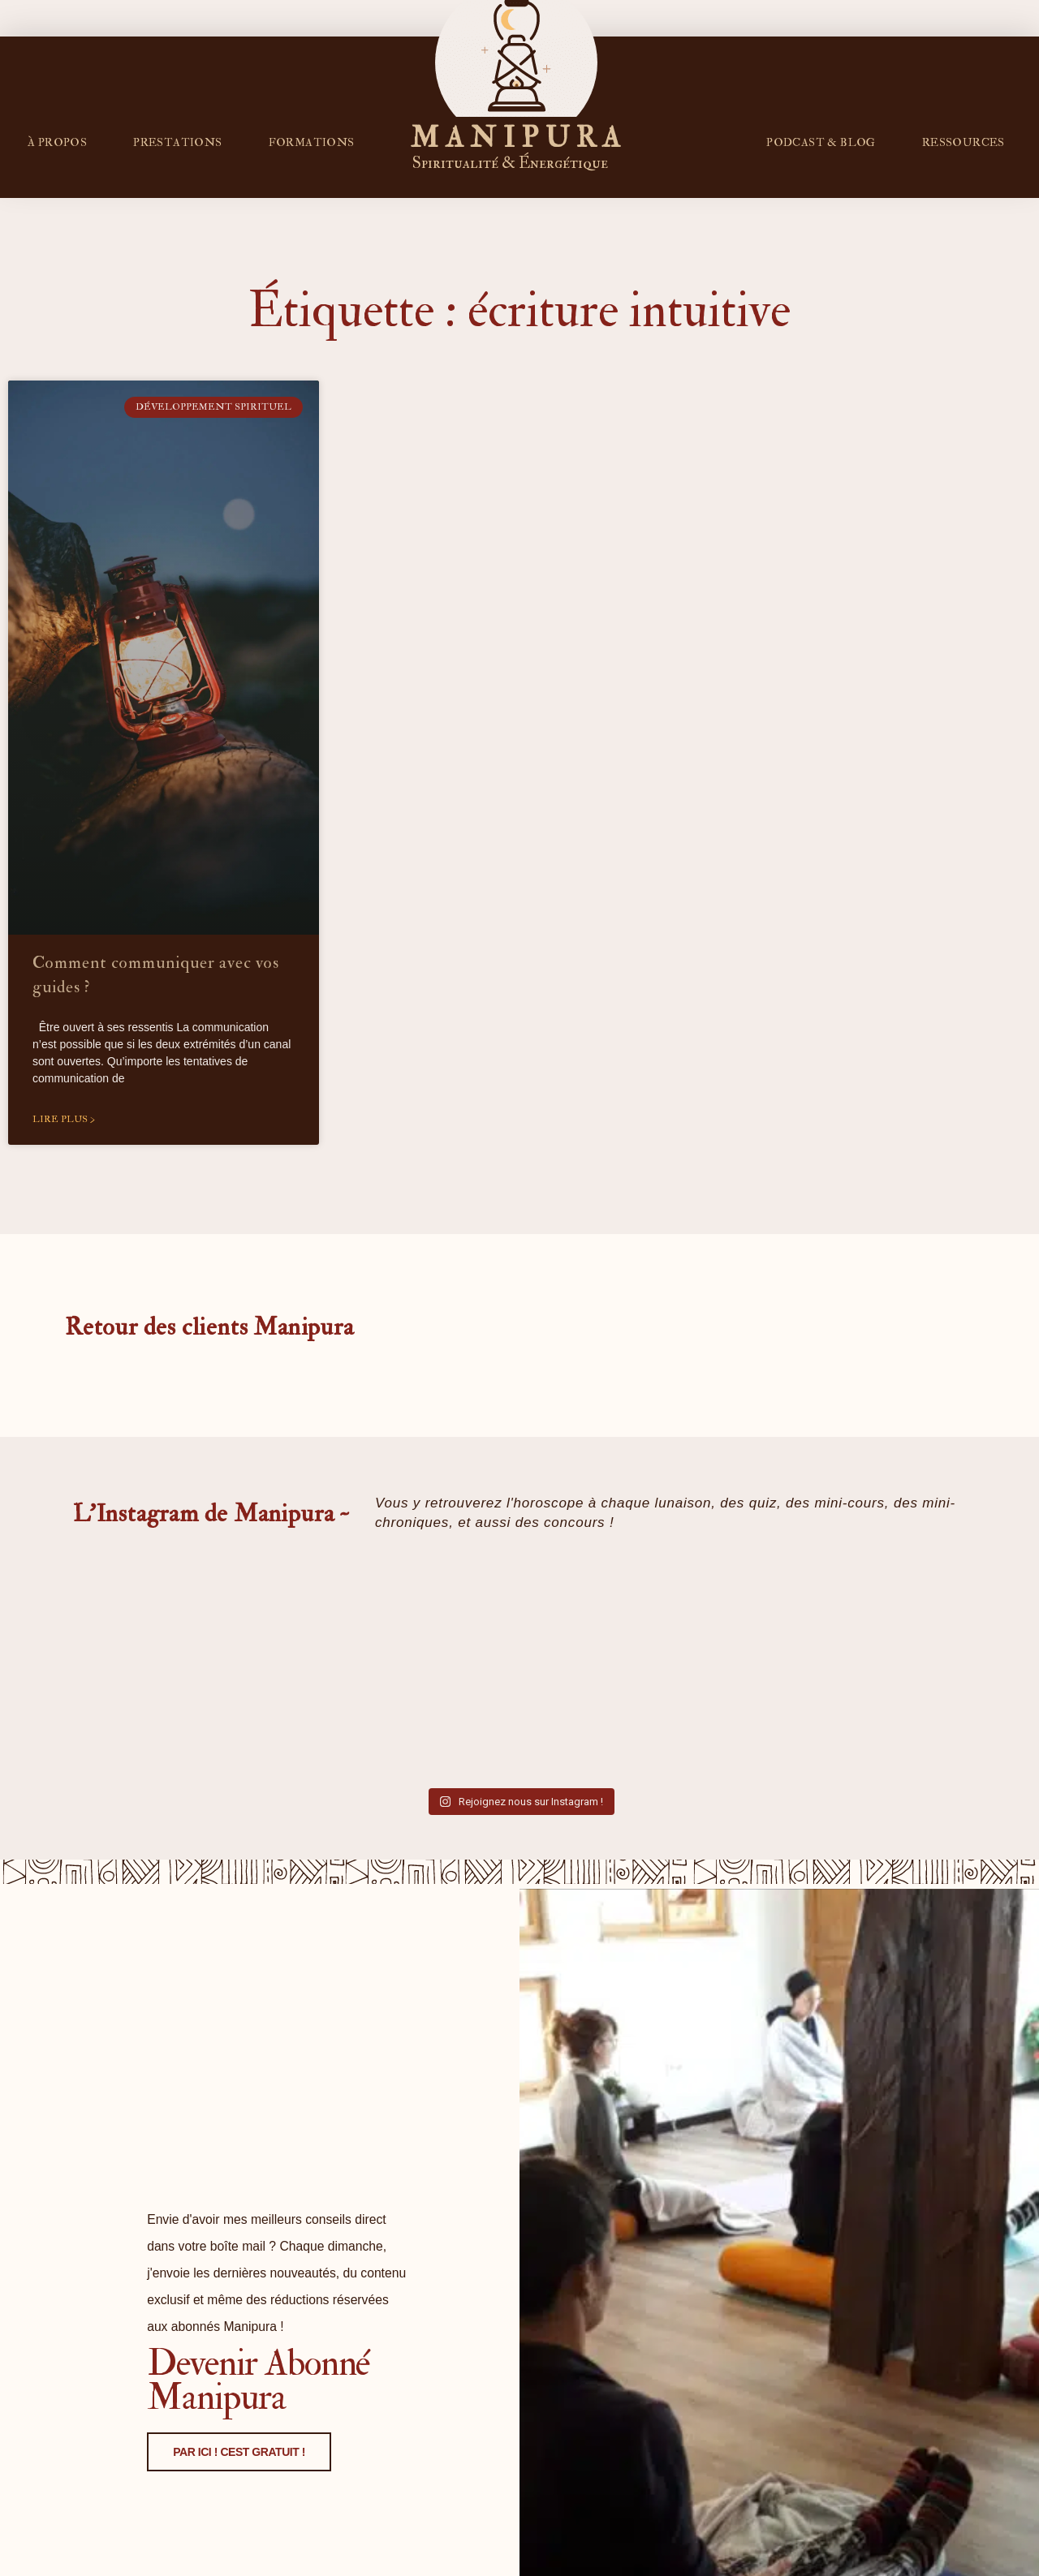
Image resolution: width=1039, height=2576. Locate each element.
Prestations (177, 142)
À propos (57, 142)
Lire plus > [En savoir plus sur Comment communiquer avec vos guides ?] (63, 1119)
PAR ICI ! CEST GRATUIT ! (237, 2532)
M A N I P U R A (516, 137)
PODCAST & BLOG (821, 142)
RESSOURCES (963, 142)
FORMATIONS (312, 142)
